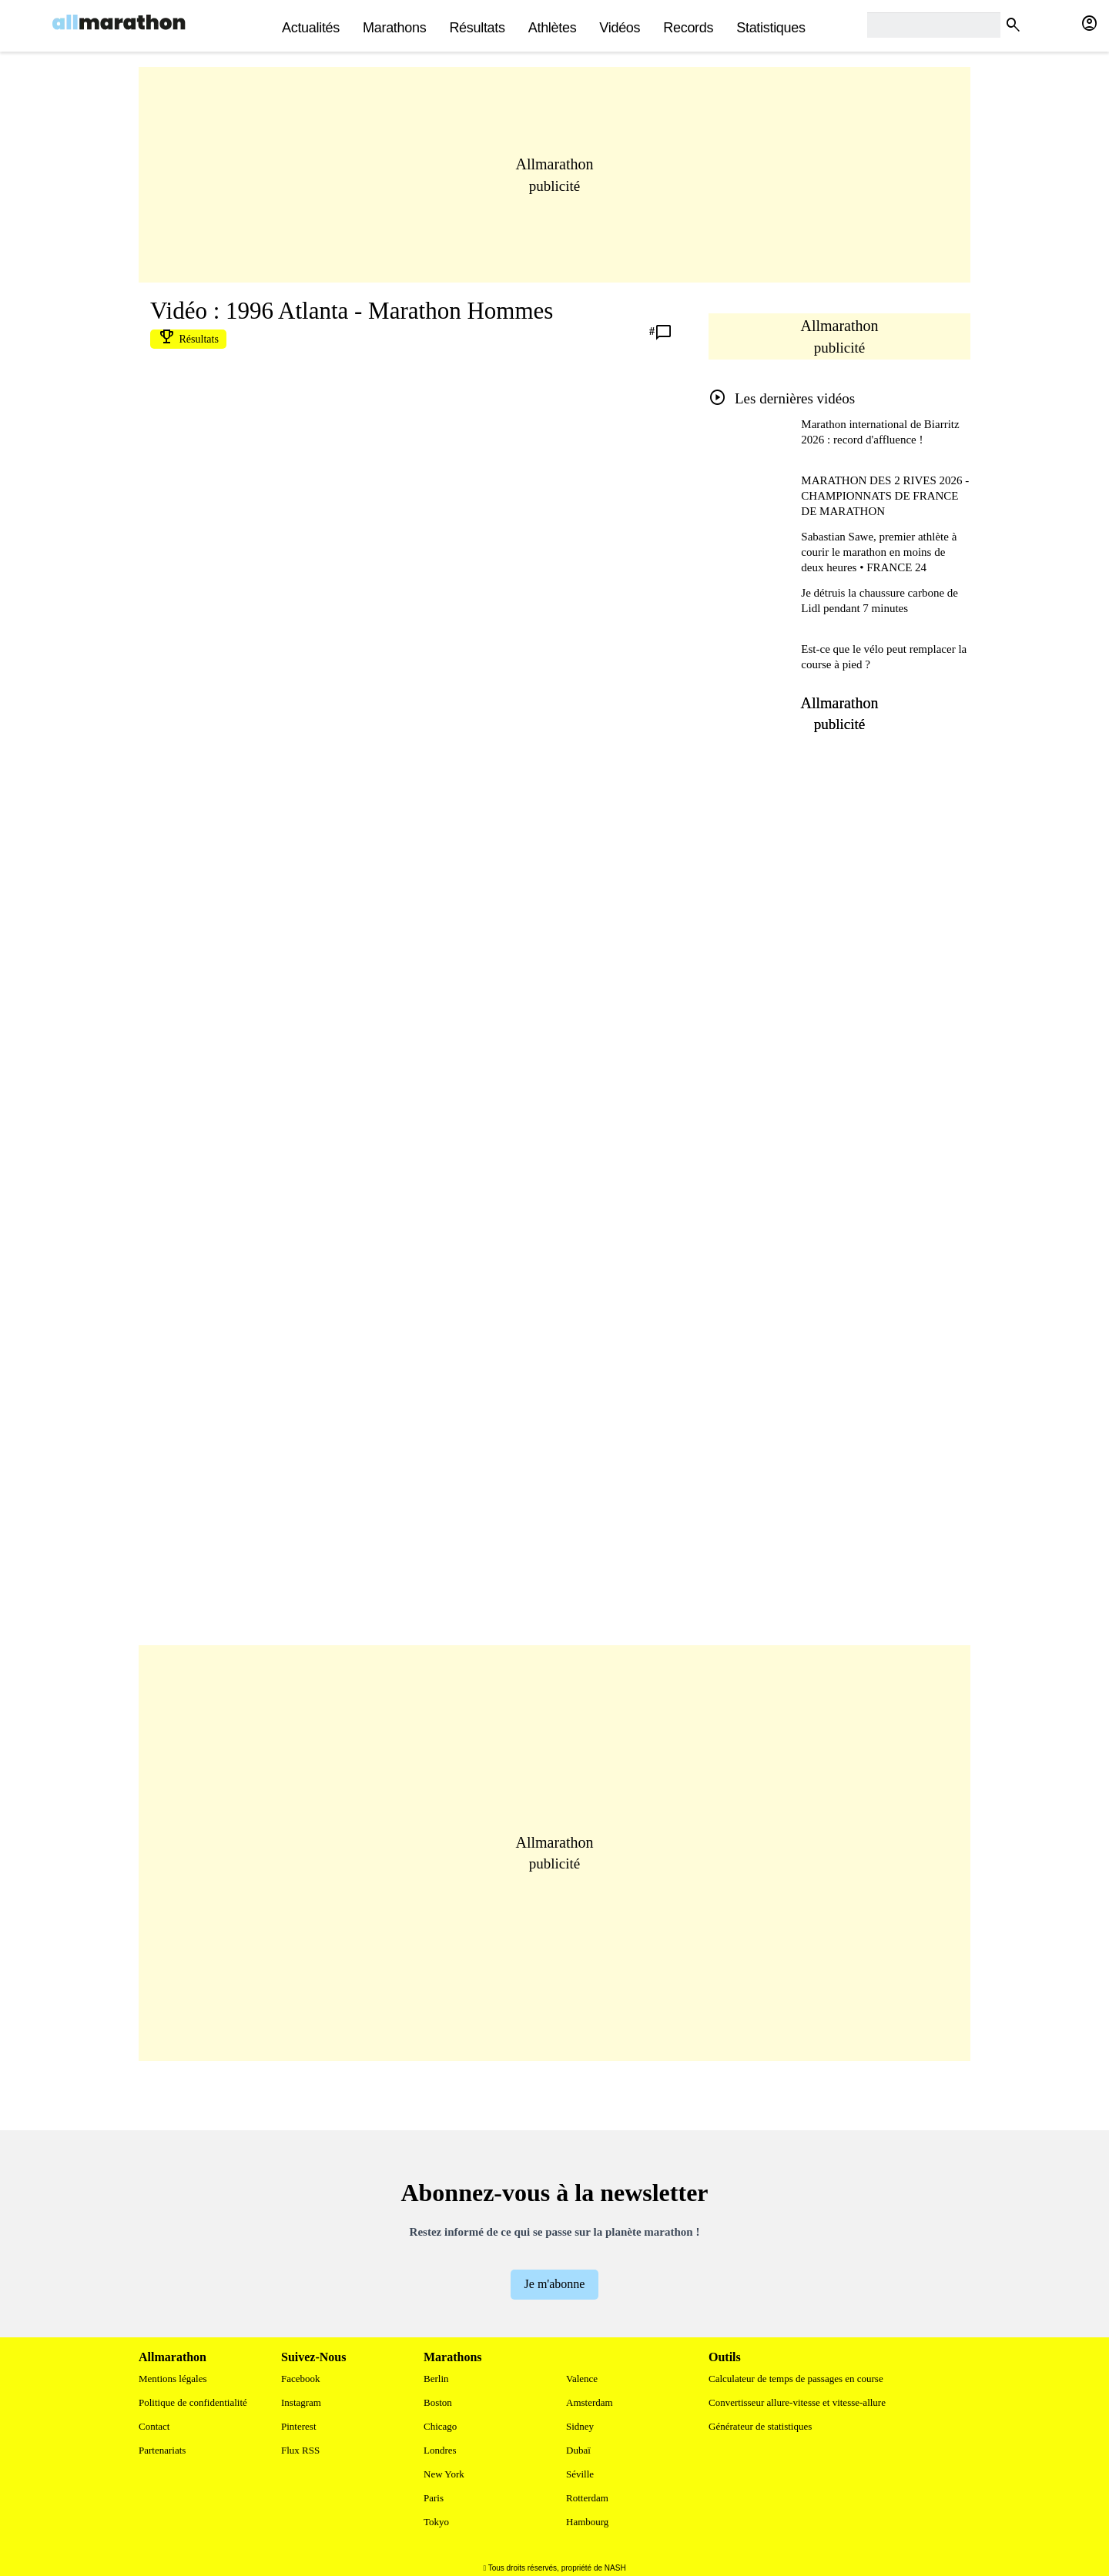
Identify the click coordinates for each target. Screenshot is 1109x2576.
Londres (440, 2450)
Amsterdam (589, 2402)
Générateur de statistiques (760, 2426)
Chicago (440, 2426)
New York (444, 2474)
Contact (154, 2426)
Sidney (580, 2426)
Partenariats (162, 2450)
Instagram (301, 2402)
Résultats (476, 27)
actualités (311, 27)
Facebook (300, 2378)
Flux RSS (300, 2450)
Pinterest (299, 2426)
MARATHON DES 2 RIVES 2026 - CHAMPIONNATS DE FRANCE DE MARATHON (885, 495)
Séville (580, 2474)
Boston (438, 2402)
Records (688, 27)
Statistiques (770, 27)
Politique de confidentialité (193, 2402)
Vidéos (619, 27)
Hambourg (587, 2521)
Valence (582, 2378)
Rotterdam (587, 2498)
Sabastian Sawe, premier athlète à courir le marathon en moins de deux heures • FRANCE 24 (879, 552)
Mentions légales (172, 2378)
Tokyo (436, 2521)
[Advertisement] (554, 190)
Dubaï (578, 2450)
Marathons (394, 27)
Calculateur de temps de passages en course (796, 2378)
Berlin (436, 2378)
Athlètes (552, 27)
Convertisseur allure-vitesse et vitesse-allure (797, 2402)
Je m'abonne (554, 2283)
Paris (434, 2498)
